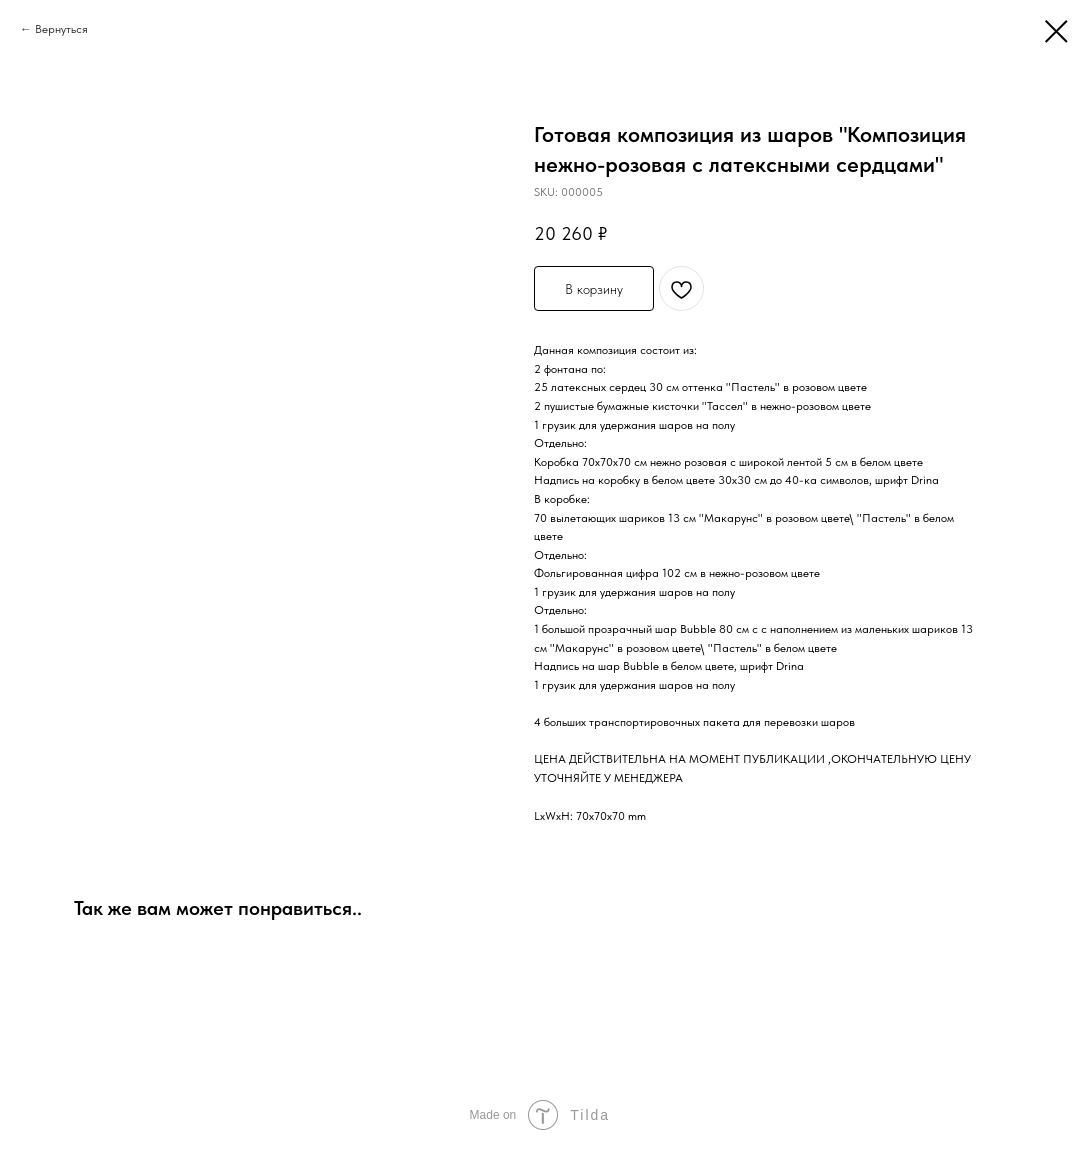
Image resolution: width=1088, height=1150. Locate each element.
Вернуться (61, 29)
